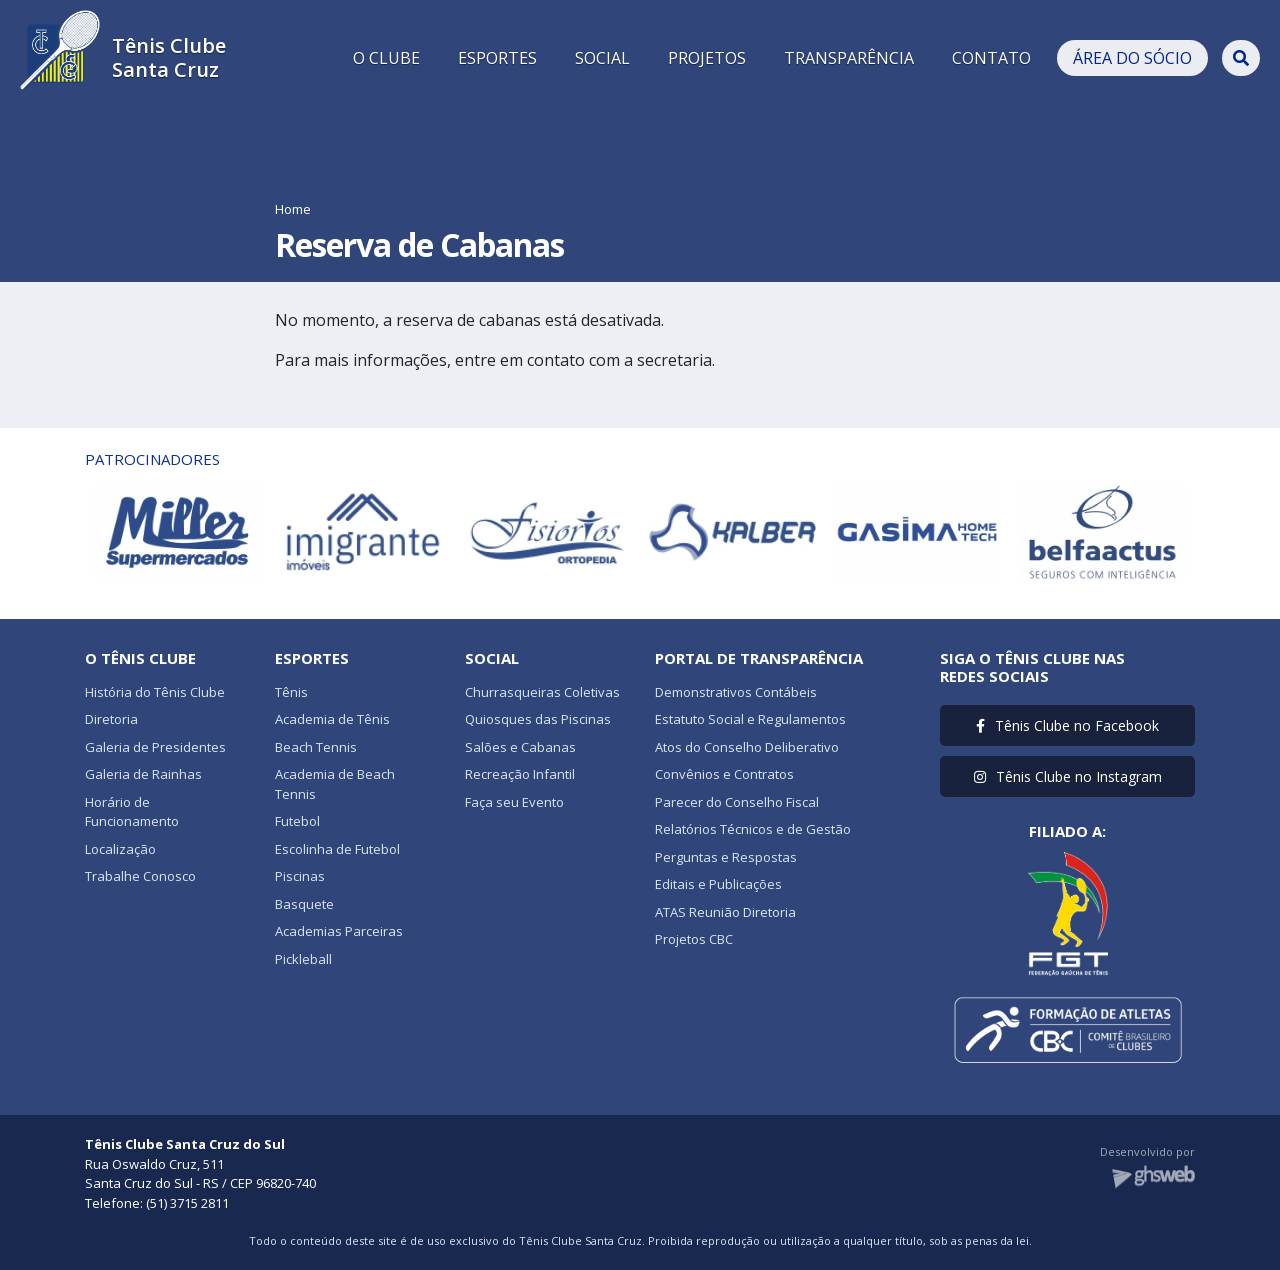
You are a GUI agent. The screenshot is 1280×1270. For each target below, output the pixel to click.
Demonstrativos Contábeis (736, 692)
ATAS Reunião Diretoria (725, 912)
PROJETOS (707, 58)
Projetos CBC (694, 939)
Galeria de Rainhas (143, 774)
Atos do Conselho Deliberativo (747, 747)
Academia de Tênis (332, 719)
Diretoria (111, 719)
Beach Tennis (316, 747)
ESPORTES (497, 58)
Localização (120, 849)
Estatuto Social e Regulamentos (750, 719)
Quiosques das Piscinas (538, 719)
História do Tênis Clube (155, 692)
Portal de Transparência (759, 658)
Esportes (312, 658)
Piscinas (300, 876)
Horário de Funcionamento (132, 812)
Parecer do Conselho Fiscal (737, 802)
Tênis (291, 692)
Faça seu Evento (514, 802)
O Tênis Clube (140, 658)
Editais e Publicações (718, 884)
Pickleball (303, 959)
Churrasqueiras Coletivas (542, 692)
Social (492, 658)
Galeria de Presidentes (155, 747)
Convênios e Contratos (724, 774)
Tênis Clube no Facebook (1067, 725)
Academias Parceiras (339, 931)
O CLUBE (386, 58)
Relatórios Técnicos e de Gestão (753, 829)
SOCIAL (602, 58)
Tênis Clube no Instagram (1068, 776)
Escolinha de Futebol (337, 849)
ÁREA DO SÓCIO (1132, 58)
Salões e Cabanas (520, 747)
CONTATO (991, 58)
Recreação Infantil (520, 774)
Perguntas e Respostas (726, 857)
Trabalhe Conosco (140, 876)
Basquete (304, 904)
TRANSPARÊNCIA (849, 58)
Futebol (297, 821)
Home (293, 209)
